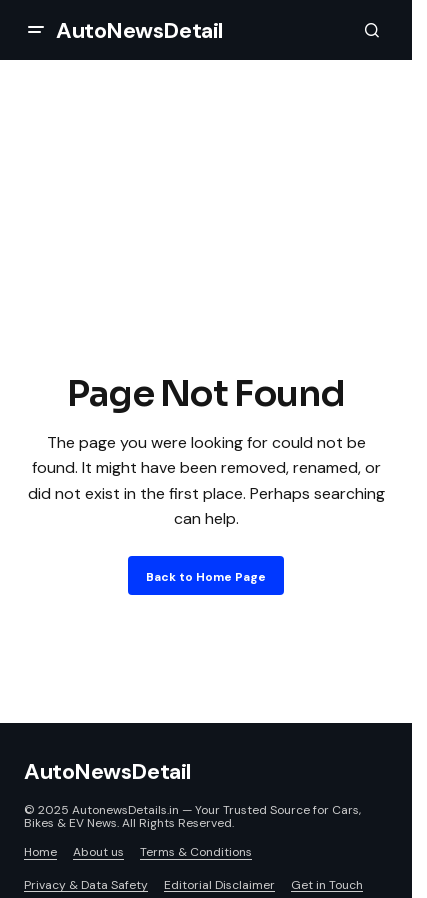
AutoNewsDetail (139, 30)
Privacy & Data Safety (86, 885)
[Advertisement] (213, 258)
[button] (36, 30)
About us (98, 852)
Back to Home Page (206, 577)
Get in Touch (327, 885)
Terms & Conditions (196, 852)
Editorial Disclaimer (219, 885)
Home (40, 852)
